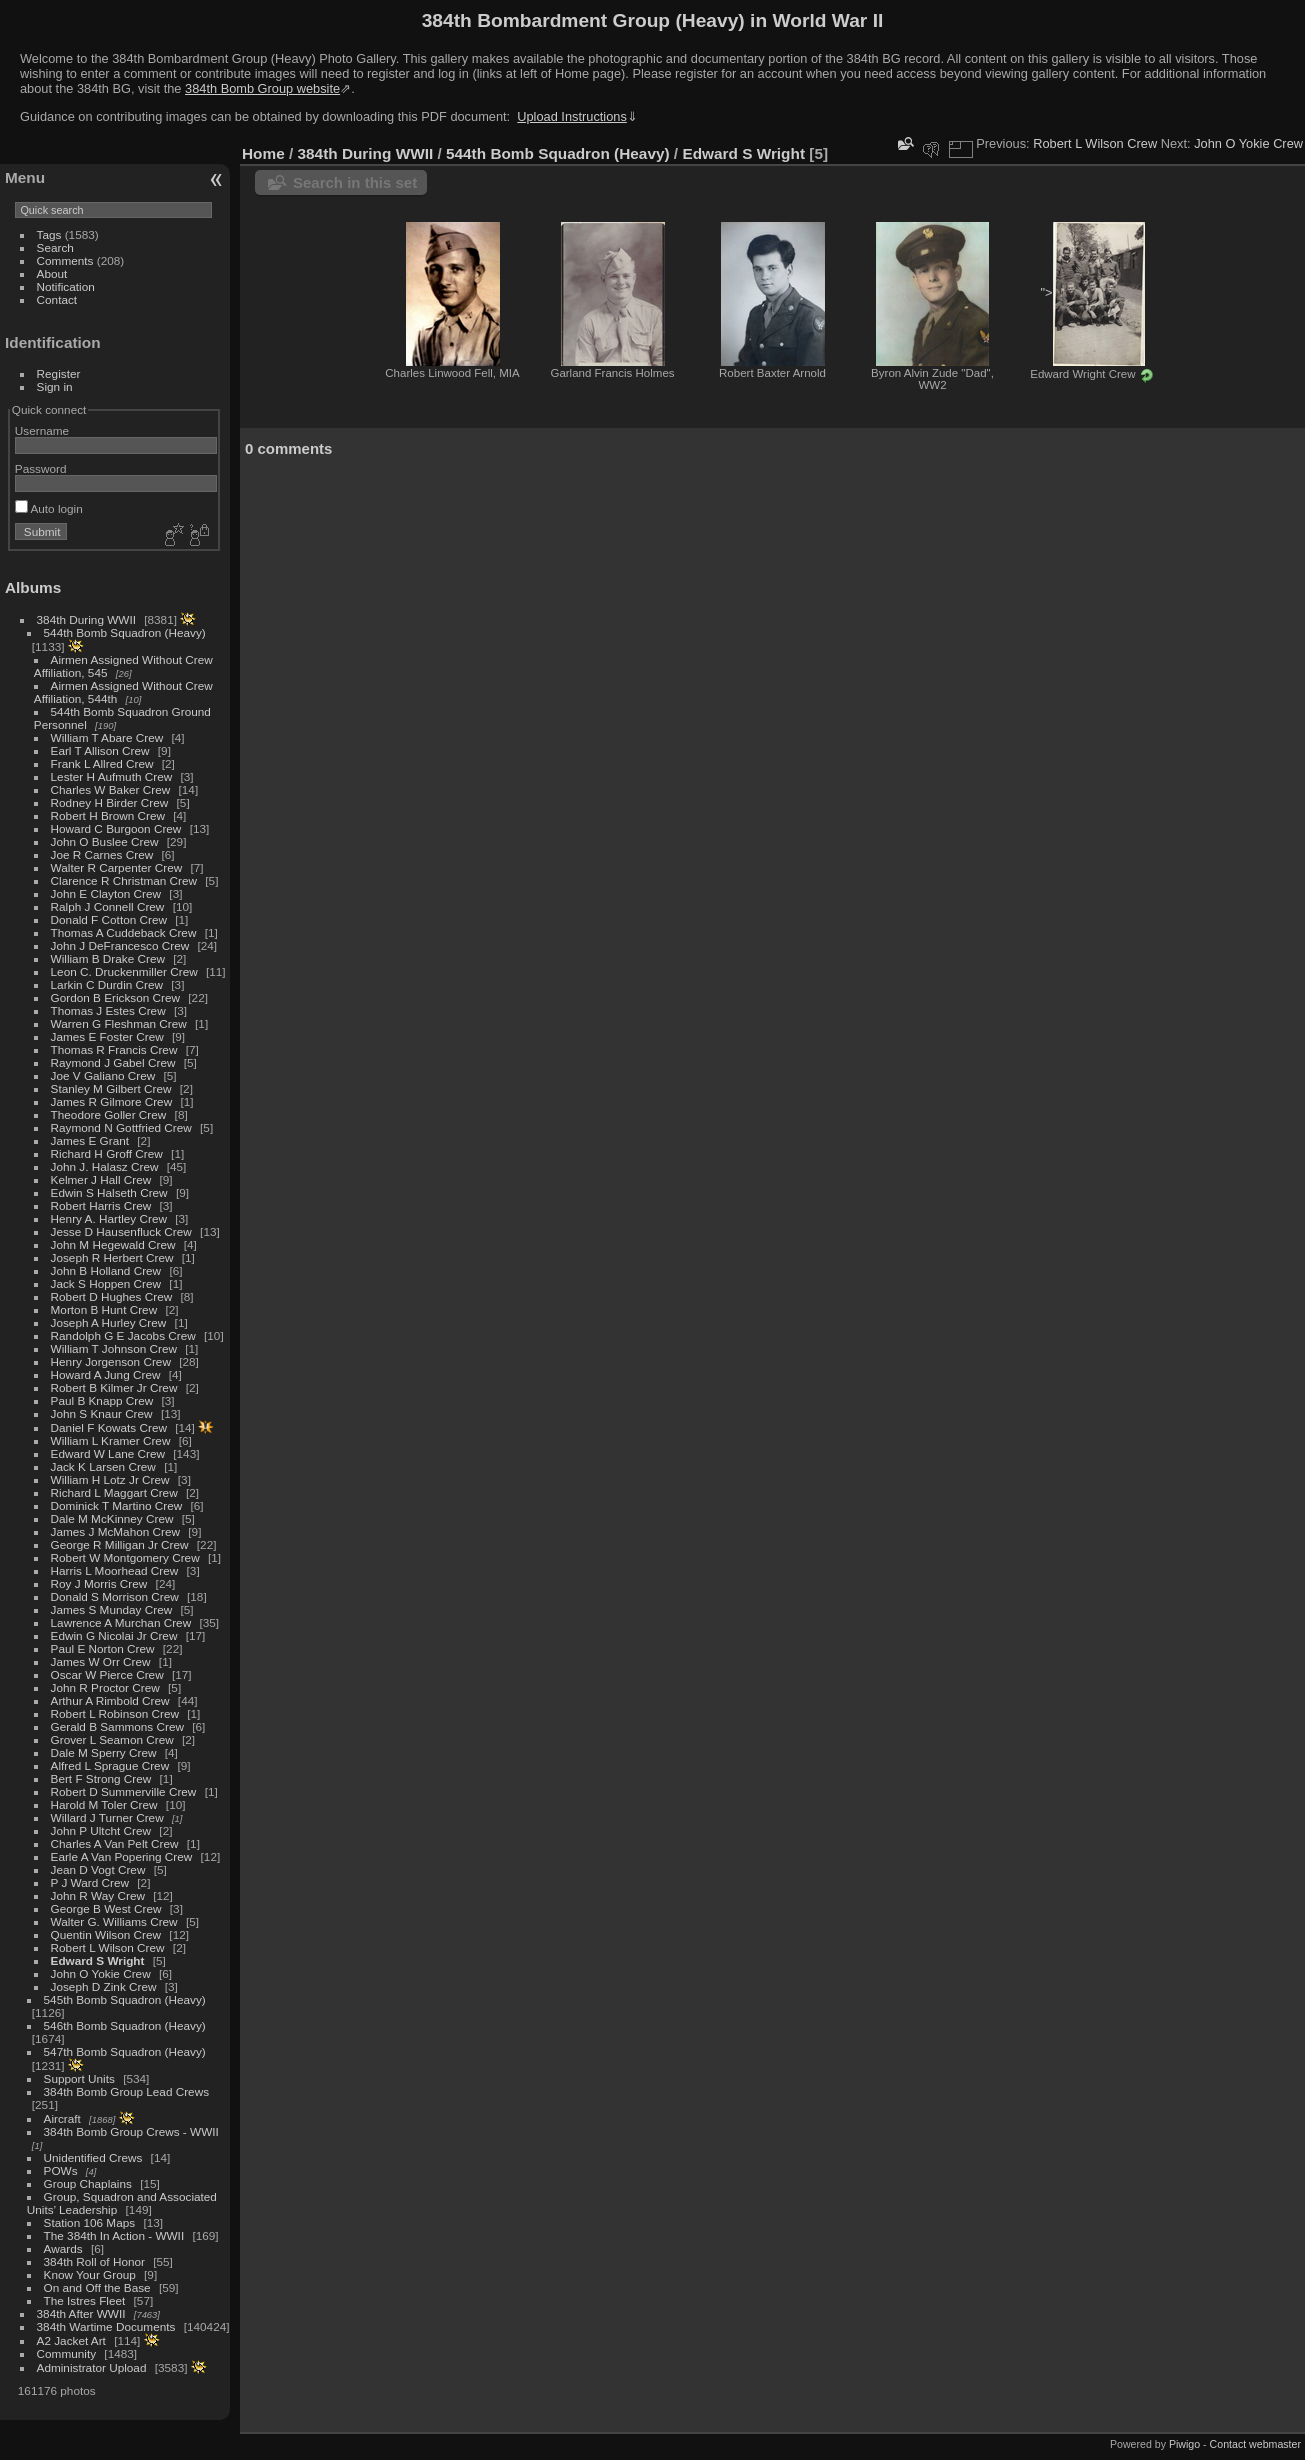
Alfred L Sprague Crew (110, 1765)
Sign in (55, 386)
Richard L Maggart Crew (114, 1492)
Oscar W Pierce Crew (107, 1674)
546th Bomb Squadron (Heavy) (125, 2025)
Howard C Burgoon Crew (116, 828)
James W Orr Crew (101, 1661)
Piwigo (1184, 2444)
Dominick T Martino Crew (117, 1505)
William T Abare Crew (107, 737)
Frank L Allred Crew (102, 763)
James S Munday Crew (112, 1609)
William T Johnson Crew (114, 1348)
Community (67, 2353)
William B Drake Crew (108, 958)
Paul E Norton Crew (103, 1648)
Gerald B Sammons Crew (117, 1726)
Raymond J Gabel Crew (113, 1062)
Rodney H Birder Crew (110, 802)
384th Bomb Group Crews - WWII (131, 2131)
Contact (57, 299)
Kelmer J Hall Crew (101, 1179)
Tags (49, 234)
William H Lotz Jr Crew (110, 1479)
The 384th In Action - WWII (114, 2235)
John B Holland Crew (106, 1270)
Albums (33, 587)
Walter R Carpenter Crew (117, 867)
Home (263, 153)
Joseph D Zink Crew (104, 1986)
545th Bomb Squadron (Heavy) (125, 1999)
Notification (66, 286)
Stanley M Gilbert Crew (111, 1088)
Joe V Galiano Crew (103, 1075)
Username (42, 430)
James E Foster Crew (107, 1036)
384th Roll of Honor (94, 2261)
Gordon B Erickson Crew (115, 997)
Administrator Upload (92, 2367)
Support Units (79, 2078)
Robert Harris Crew (101, 1205)
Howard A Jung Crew (106, 1374)
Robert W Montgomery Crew (125, 1557)
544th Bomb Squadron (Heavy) (125, 632)
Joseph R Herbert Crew (112, 1257)
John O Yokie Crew (101, 1973)
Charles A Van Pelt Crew (115, 1843)
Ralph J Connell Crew (108, 906)
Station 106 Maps (90, 2222)
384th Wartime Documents (106, 2326)
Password (41, 468)
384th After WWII (81, 2313)
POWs (61, 2170)
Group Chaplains (88, 2183)
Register (59, 373)
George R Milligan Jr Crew (120, 1544)
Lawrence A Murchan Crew (121, 1622)
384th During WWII (86, 619)
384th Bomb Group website (262, 88)
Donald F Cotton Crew (109, 919)
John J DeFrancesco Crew (120, 945)
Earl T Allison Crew (100, 750)
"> (1092, 294)
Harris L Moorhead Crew (115, 1570)
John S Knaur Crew (102, 1413)
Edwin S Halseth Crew (109, 1192)
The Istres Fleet (85, 2300)
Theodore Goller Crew (109, 1114)
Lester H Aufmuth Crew (112, 776)
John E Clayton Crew (106, 893)
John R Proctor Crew (105, 1687)
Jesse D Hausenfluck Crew (121, 1231)
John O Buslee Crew (105, 841)
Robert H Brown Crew (108, 815)
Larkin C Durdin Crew (107, 984)
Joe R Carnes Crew (102, 854)
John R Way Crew (98, 1895)
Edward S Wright (98, 1960)
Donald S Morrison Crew (115, 1596)
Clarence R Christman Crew (124, 880)
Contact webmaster (1255, 2444)
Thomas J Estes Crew (108, 1010)
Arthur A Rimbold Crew (110, 1700)
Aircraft (62, 2118)
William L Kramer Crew (111, 1440)
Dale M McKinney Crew (112, 1518)
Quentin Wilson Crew (106, 1934)
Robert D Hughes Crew (112, 1296)
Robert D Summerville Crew (124, 1791)
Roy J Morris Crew (99, 1583)
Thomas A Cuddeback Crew (124, 932)
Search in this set (355, 182)
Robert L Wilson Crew (108, 1947)
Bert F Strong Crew (101, 1778)
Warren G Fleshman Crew (119, 1023)
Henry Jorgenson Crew (111, 1361)
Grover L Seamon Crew (112, 1739)
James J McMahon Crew (115, 1531)
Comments (65, 260)
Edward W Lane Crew (108, 1453)
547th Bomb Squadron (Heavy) (125, 2051)
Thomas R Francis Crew (114, 1049)
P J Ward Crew (90, 1882)
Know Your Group (90, 2274)
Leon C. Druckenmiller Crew (124, 971)
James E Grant (90, 1140)
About (52, 273)
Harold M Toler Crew (104, 1804)
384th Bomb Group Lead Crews (126, 2091)
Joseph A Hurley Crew (109, 1322)
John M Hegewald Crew (113, 1244)
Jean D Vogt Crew (98, 1869)
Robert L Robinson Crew (115, 1713)
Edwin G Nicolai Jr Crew (114, 1635)
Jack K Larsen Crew (103, 1466)
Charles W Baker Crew (111, 789)
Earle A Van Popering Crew (122, 1856)
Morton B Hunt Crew (104, 1309)
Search (55, 247)
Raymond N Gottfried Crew (121, 1127)
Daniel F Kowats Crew (109, 1427)
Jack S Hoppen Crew (106, 1283)
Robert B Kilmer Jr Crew (114, 1387)
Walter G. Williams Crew (114, 1921)
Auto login (49, 508)
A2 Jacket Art (71, 2340)
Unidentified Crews (93, 2157)
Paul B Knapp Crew (102, 1400)
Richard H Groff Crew (107, 1153)
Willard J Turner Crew (107, 1817)
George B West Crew (106, 1908)
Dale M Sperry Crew (104, 1752)
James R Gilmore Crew (112, 1101)
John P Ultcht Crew (101, 1830)
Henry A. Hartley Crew (109, 1218)
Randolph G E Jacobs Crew (123, 1335)
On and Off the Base (97, 2287)
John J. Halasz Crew (105, 1166)
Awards (63, 2248)
